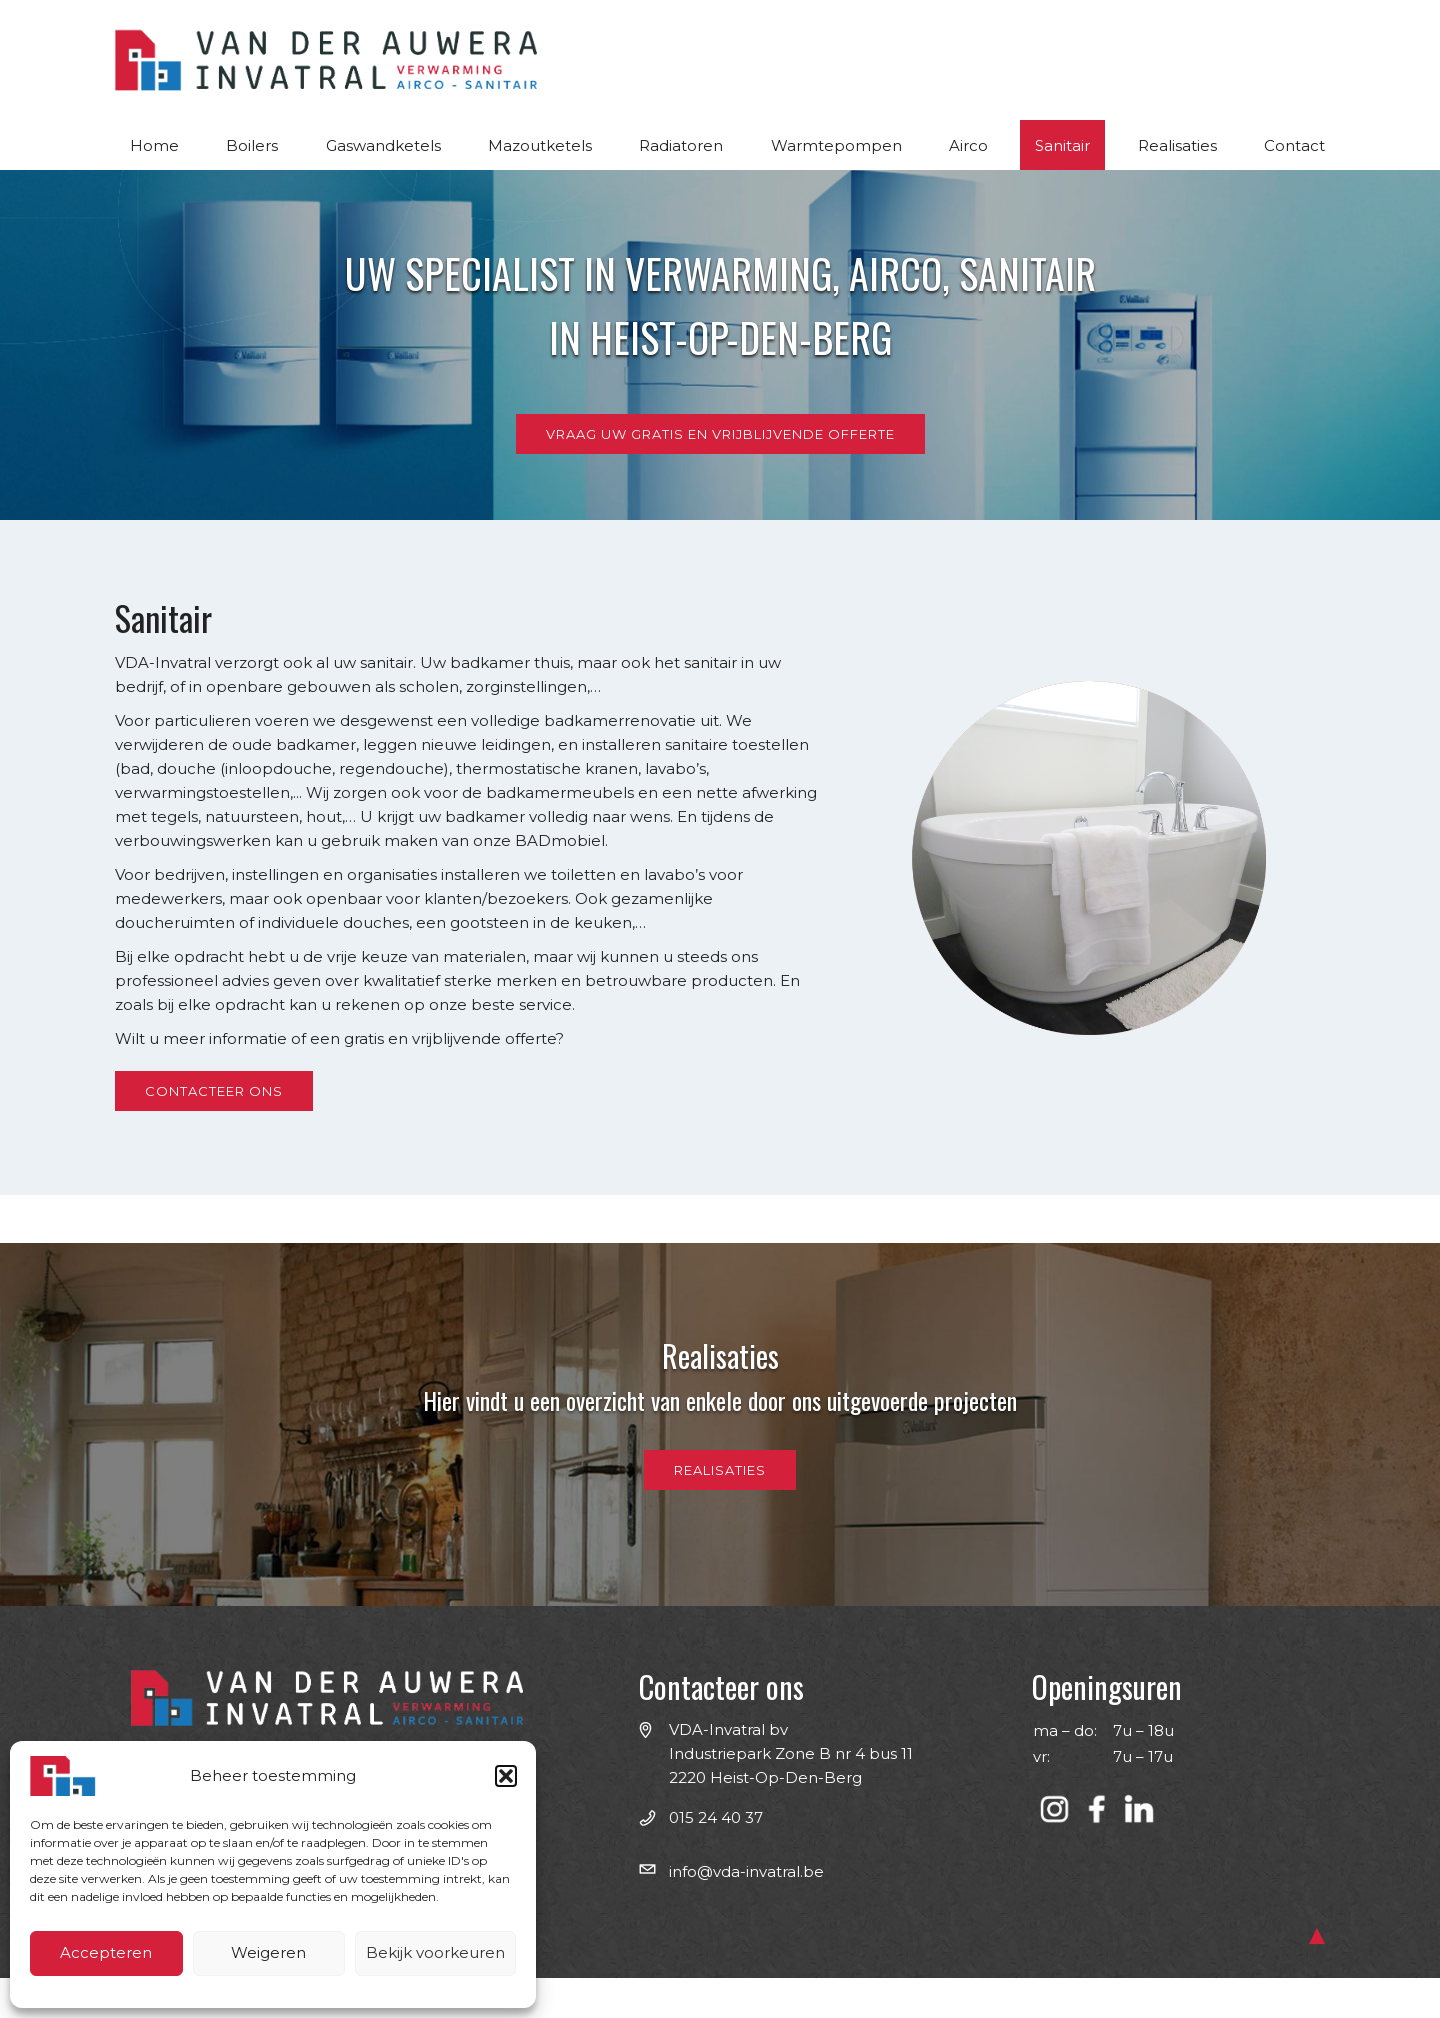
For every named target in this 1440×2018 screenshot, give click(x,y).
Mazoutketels (540, 145)
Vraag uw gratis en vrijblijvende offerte (720, 434)
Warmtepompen (836, 145)
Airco (968, 145)
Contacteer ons (214, 1091)
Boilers (252, 145)
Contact (1294, 145)
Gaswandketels (383, 145)
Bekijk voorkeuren (435, 1952)
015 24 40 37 (716, 1817)
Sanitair (1062, 145)
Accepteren (106, 1952)
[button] (506, 1776)
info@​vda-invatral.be (746, 1871)
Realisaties (1177, 145)
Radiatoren (681, 145)
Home (154, 145)
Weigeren (268, 1952)
